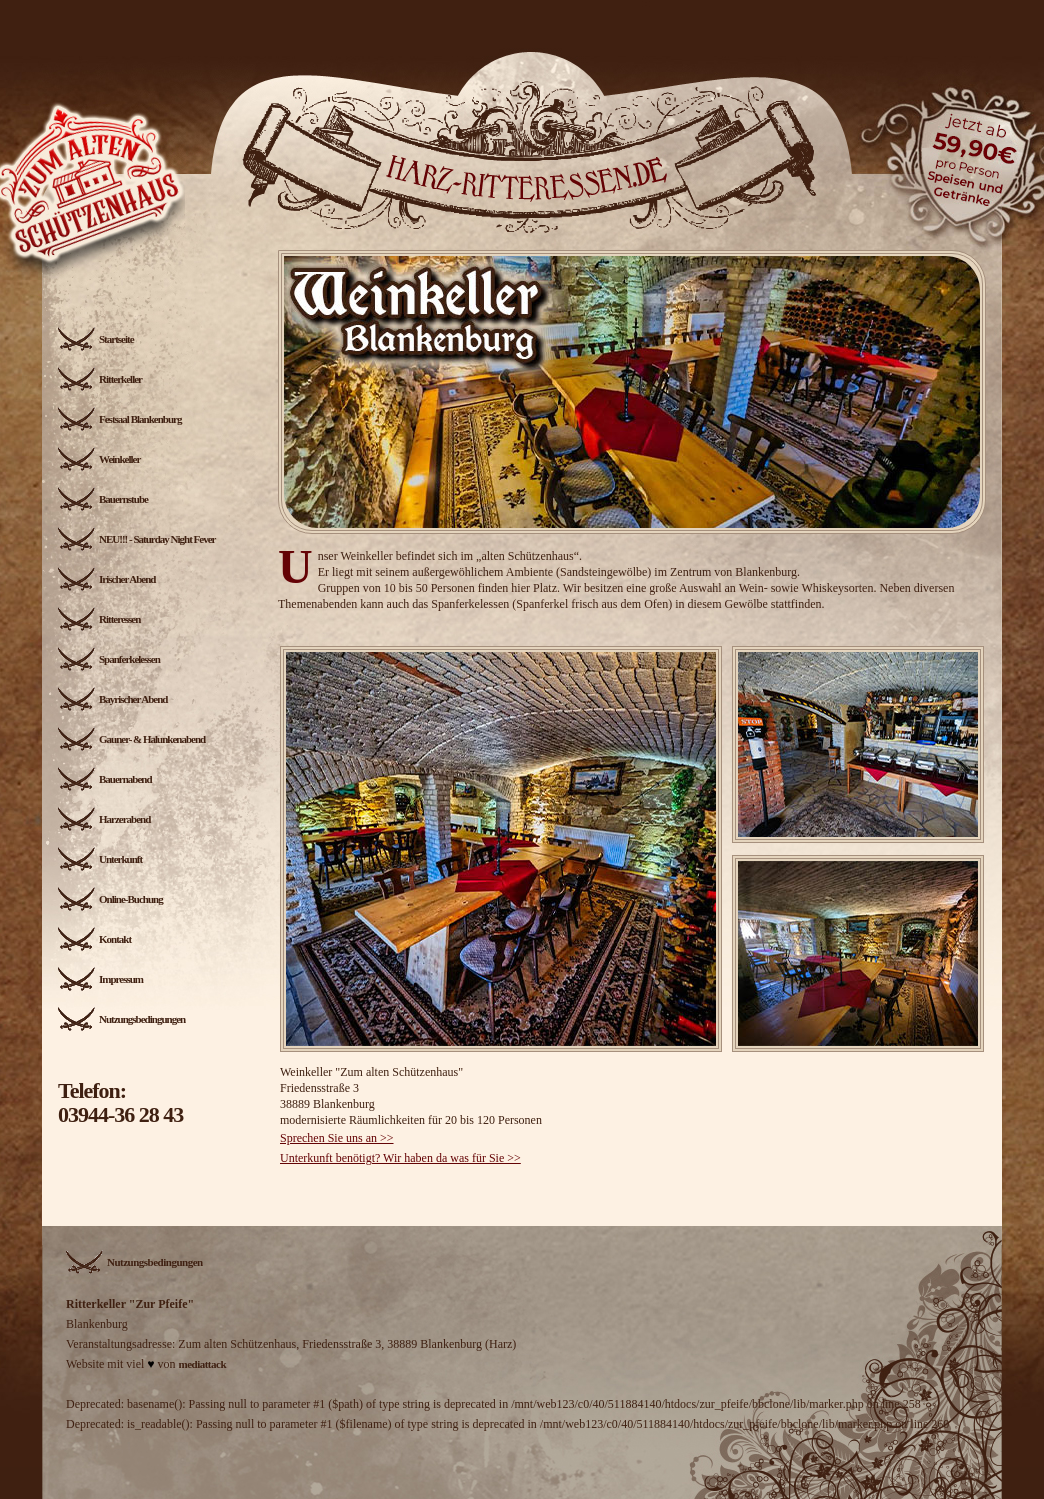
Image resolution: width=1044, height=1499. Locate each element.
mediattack (202, 1364)
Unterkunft (100, 859)
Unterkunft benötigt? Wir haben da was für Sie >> (400, 1158)
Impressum (100, 979)
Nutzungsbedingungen (121, 1019)
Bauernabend (105, 779)
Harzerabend (104, 819)
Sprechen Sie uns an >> (337, 1138)
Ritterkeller (100, 379)
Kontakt (94, 939)
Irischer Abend (106, 579)
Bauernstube (103, 499)
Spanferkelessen (109, 659)
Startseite (96, 339)
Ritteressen (99, 619)
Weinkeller (99, 459)
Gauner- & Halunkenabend (131, 739)
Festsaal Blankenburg (119, 419)
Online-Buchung (110, 899)
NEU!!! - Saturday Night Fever (136, 539)
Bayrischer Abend (112, 699)
